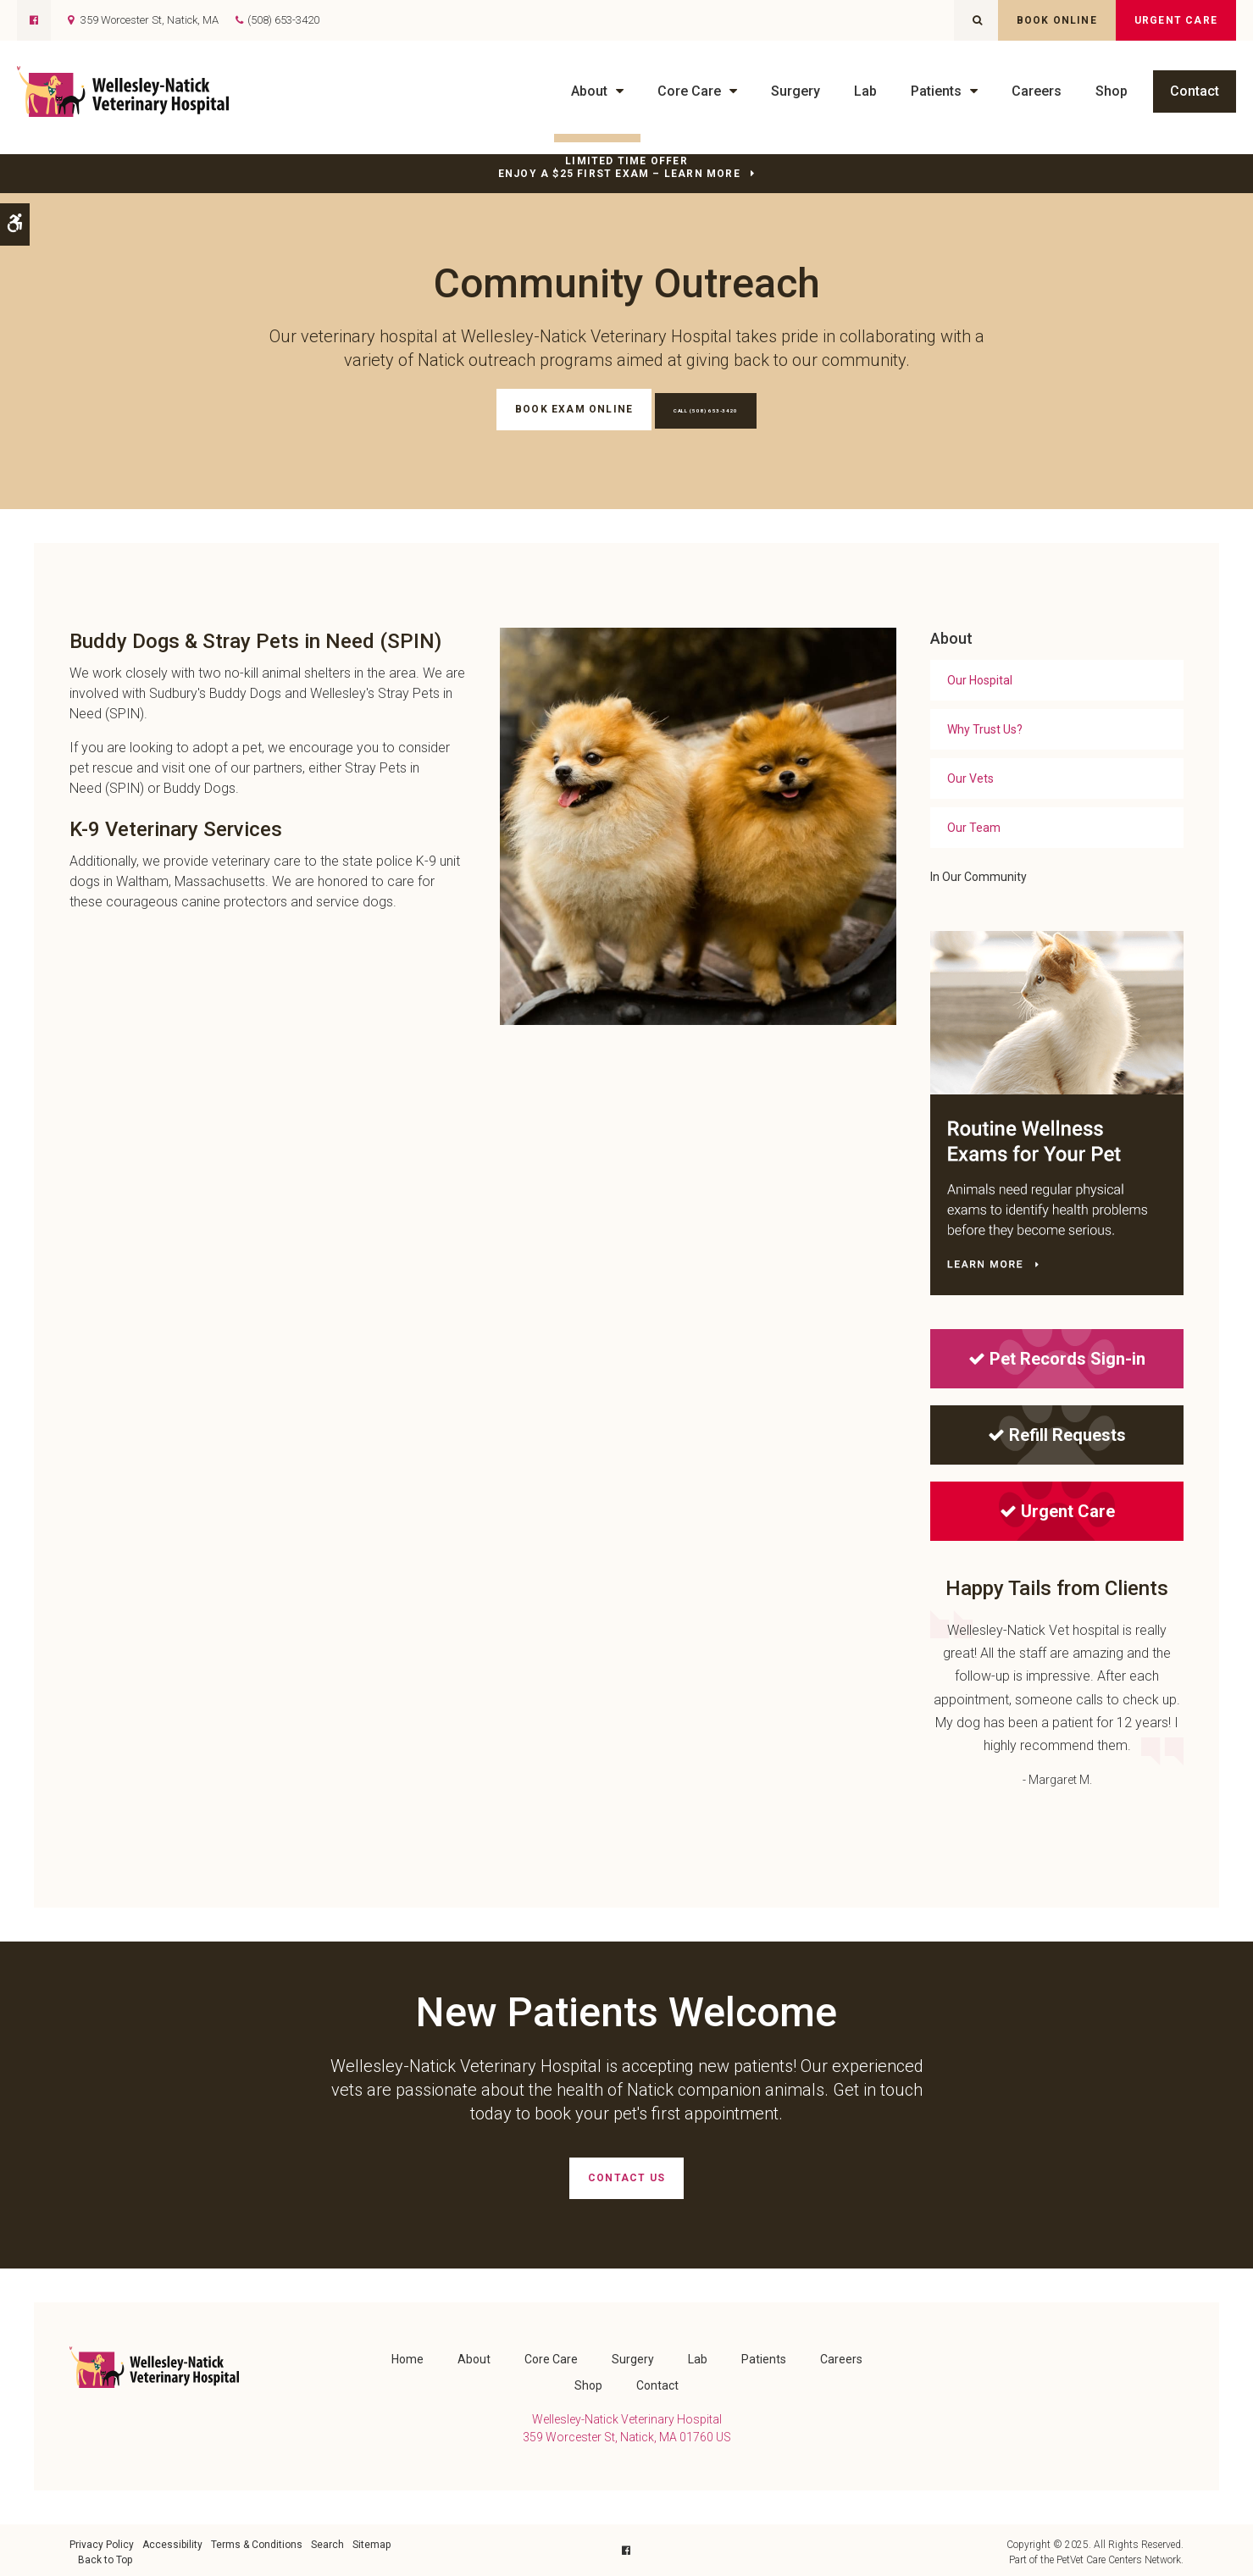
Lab (865, 91)
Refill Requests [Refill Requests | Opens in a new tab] (1057, 1433)
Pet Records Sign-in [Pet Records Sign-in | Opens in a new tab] (1056, 1357)
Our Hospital (979, 678)
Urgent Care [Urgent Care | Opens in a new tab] (1057, 1509)
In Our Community (978, 875)
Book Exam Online (544, 409)
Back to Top (105, 2556)
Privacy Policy (101, 2540)
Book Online (1057, 20)
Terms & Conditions (256, 2540)
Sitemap (371, 2540)
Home (407, 2355)
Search (327, 2540)
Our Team (974, 826)
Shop (1111, 91)
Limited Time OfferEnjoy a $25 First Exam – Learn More (619, 167)
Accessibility (172, 2540)
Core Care (689, 91)
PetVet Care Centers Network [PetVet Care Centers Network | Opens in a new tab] (1118, 2556)
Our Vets (970, 777)
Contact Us (626, 2176)
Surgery (795, 91)
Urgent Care (1175, 20)
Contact (1194, 91)
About (589, 91)
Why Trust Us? (985, 727)
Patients (936, 91)
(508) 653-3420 (283, 20)
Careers (1037, 91)
